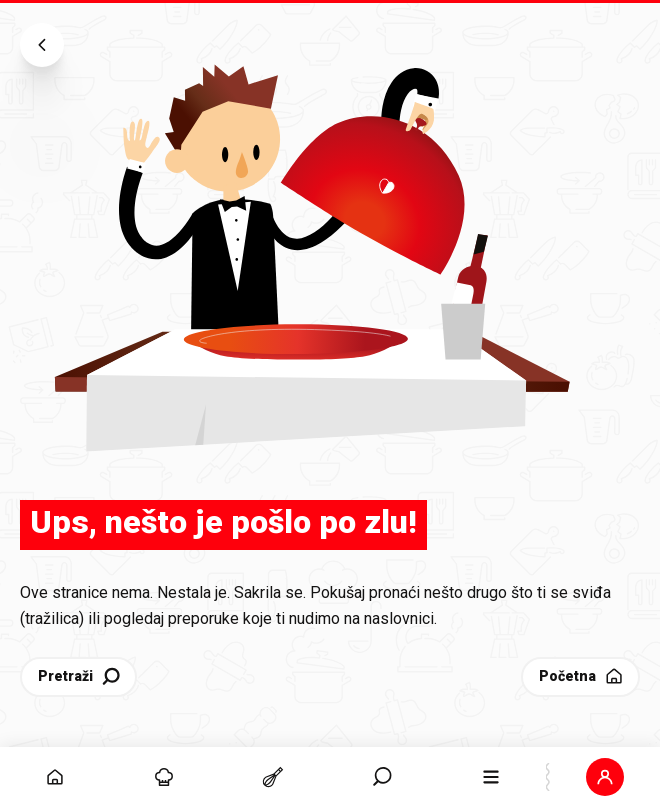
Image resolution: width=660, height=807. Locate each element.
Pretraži (80, 676)
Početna (582, 676)
